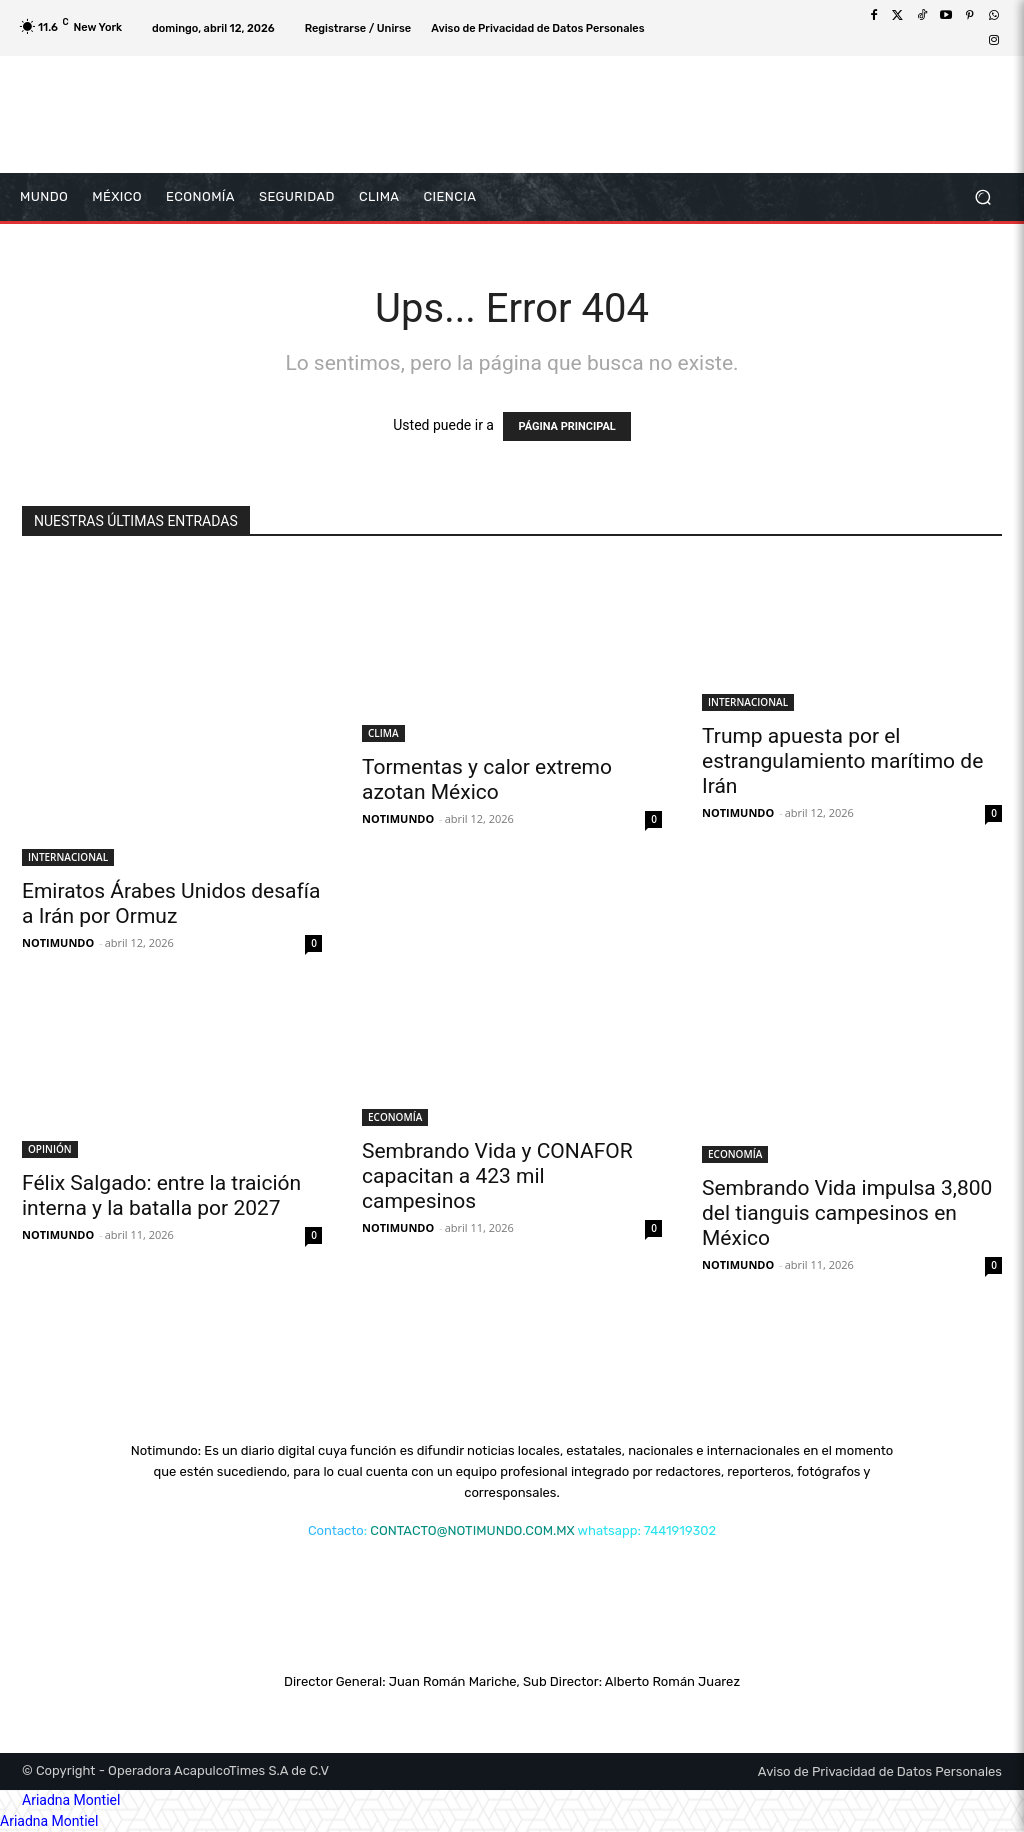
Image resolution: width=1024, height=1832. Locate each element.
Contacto (336, 1530)
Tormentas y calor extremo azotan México (487, 779)
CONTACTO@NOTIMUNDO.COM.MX (472, 1530)
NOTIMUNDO (58, 942)
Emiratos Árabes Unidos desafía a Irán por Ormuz (171, 903)
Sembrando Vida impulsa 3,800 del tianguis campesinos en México (847, 1213)
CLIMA (383, 733)
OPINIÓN (50, 1149)
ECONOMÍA (395, 1117)
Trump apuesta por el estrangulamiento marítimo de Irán (842, 761)
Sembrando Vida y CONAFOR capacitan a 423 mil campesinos (497, 1176)
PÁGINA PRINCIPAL (566, 426)
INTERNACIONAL (68, 857)
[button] (982, 196)
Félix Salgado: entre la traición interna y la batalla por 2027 (161, 1195)
